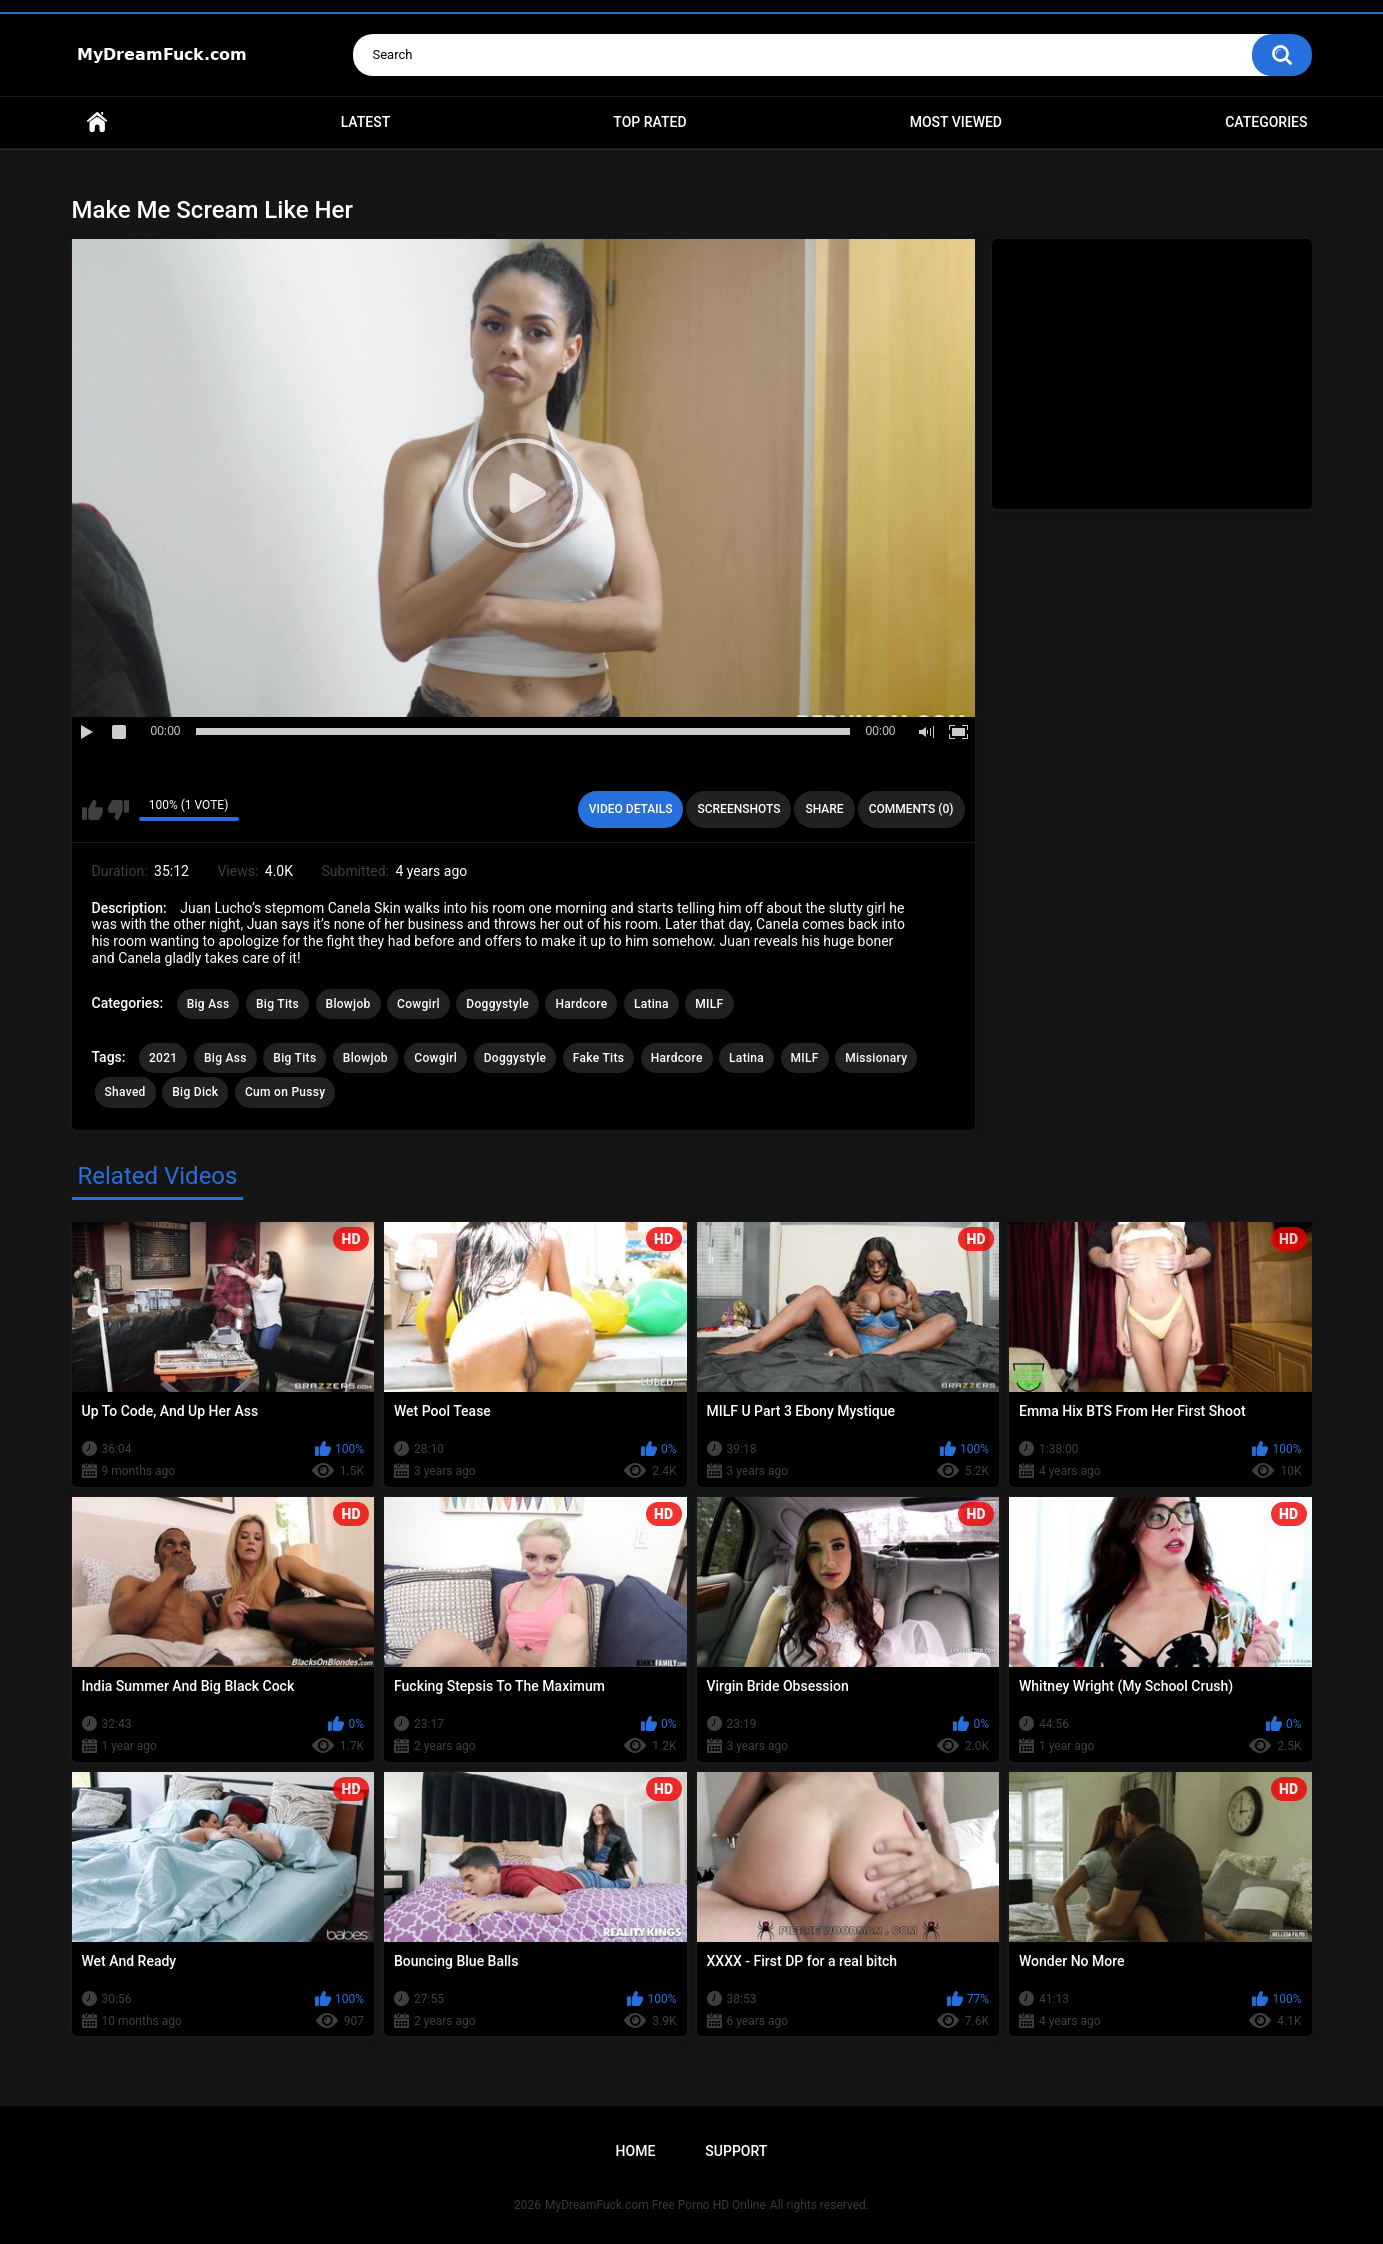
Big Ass (208, 1004)
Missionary (876, 1058)
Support (736, 2151)
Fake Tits (598, 1058)
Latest (366, 122)
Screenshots (738, 809)
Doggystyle (497, 1004)
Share (824, 809)
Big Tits (277, 1004)
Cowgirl (418, 1004)
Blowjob (348, 1004)
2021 (163, 1058)
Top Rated (649, 122)
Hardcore (581, 1004)
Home (97, 122)
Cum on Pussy (285, 1092)
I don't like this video (118, 810)
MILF (709, 1004)
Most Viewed (956, 122)
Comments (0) (911, 809)
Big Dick (195, 1092)
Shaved (125, 1092)
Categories (1266, 122)
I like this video (92, 810)
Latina (651, 1004)
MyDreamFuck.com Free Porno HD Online (655, 2205)
